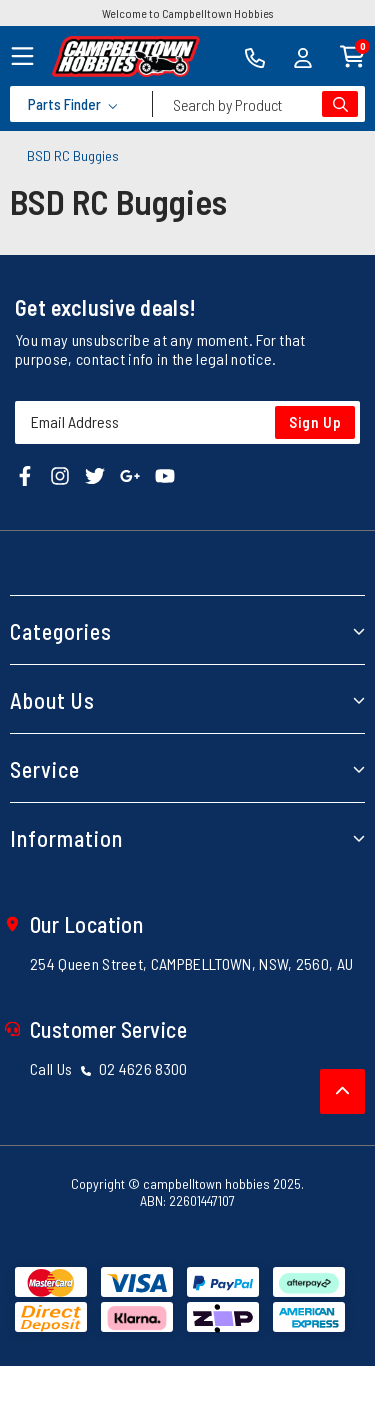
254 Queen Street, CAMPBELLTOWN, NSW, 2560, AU (191, 963)
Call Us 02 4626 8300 (109, 1068)
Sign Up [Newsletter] (315, 422)
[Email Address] (187, 422)
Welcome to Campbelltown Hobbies (187, 13)
